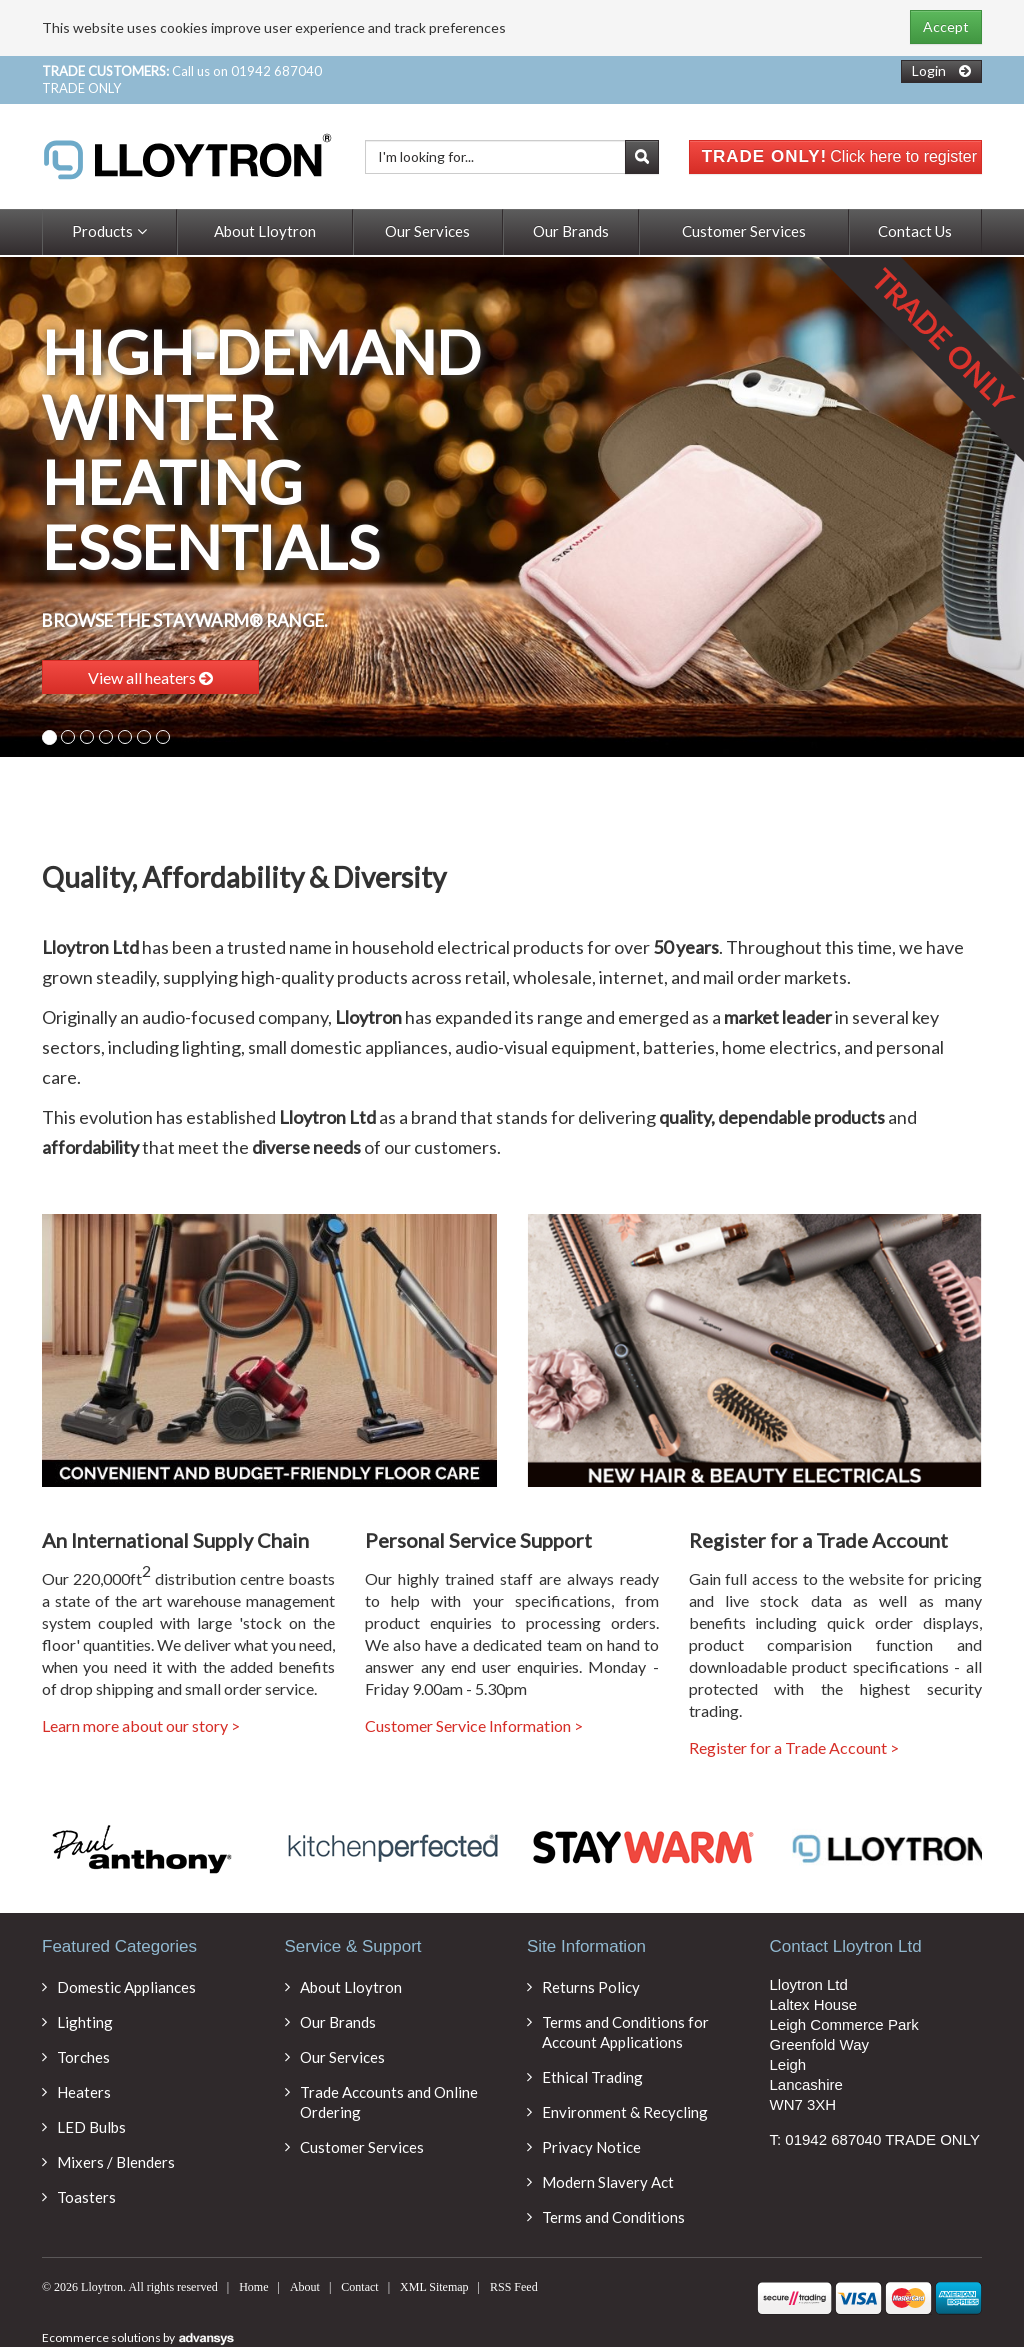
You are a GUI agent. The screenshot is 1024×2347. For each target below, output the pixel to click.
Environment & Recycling (625, 2112)
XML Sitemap (434, 2287)
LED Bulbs (91, 2127)
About (305, 2287)
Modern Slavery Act (608, 2182)
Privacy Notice (591, 2147)
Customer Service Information (474, 1726)
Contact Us (915, 231)
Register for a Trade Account (794, 1748)
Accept (946, 26)
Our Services (427, 231)
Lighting (85, 2022)
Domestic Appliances (126, 1987)
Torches (83, 2057)
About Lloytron (265, 231)
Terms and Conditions (613, 2217)
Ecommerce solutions (102, 2337)
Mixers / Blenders (116, 2162)
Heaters (84, 2092)
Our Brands (571, 231)
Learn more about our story (141, 1726)
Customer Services (744, 231)
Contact (359, 2287)
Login (929, 70)
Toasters (86, 2197)
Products (109, 231)
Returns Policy (591, 1987)
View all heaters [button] (150, 677)
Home (253, 2287)
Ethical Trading (592, 2077)
